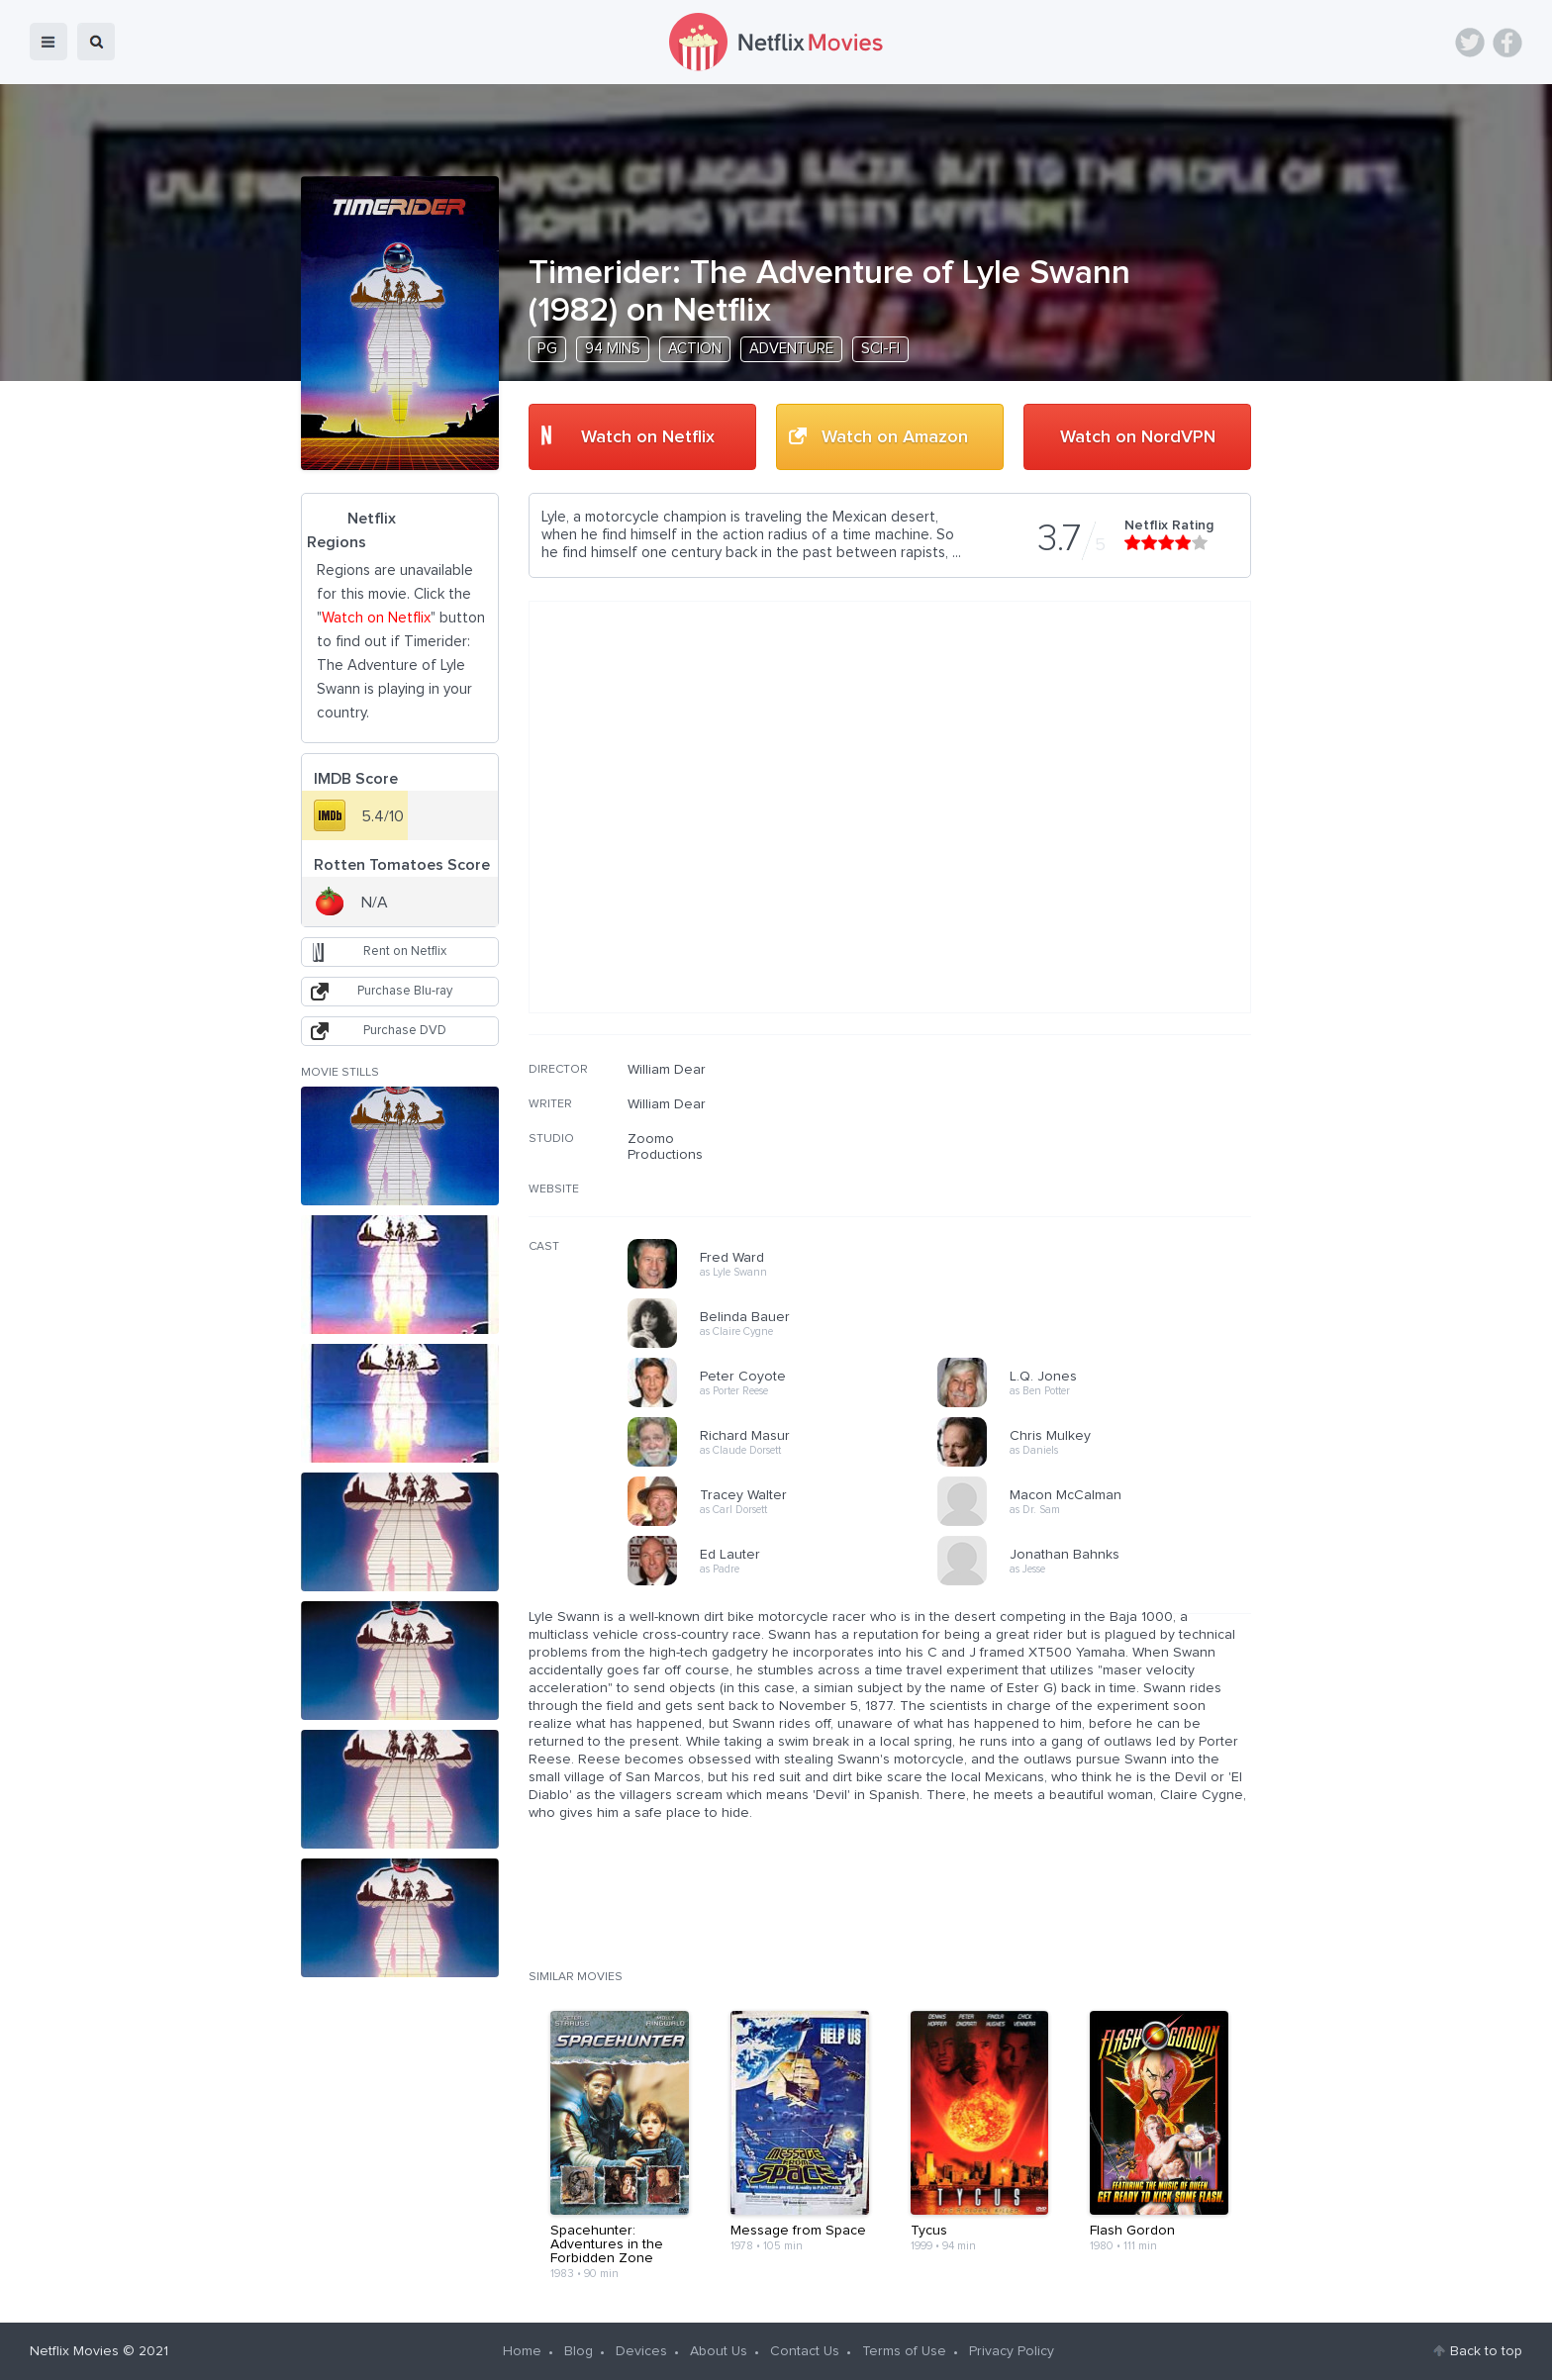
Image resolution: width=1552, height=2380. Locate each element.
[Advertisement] (1102, 1188)
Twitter (1470, 42)
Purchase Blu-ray (404, 991)
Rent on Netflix (404, 951)
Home (522, 2351)
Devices (641, 2351)
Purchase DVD (404, 1030)
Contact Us (804, 2351)
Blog (578, 2351)
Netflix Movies (74, 2351)
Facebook (1507, 42)
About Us (718, 2351)
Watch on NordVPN (1137, 437)
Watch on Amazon (895, 437)
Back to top (1486, 2351)
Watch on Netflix (648, 437)
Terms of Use (904, 2351)
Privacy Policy (1011, 2351)
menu (48, 41)
